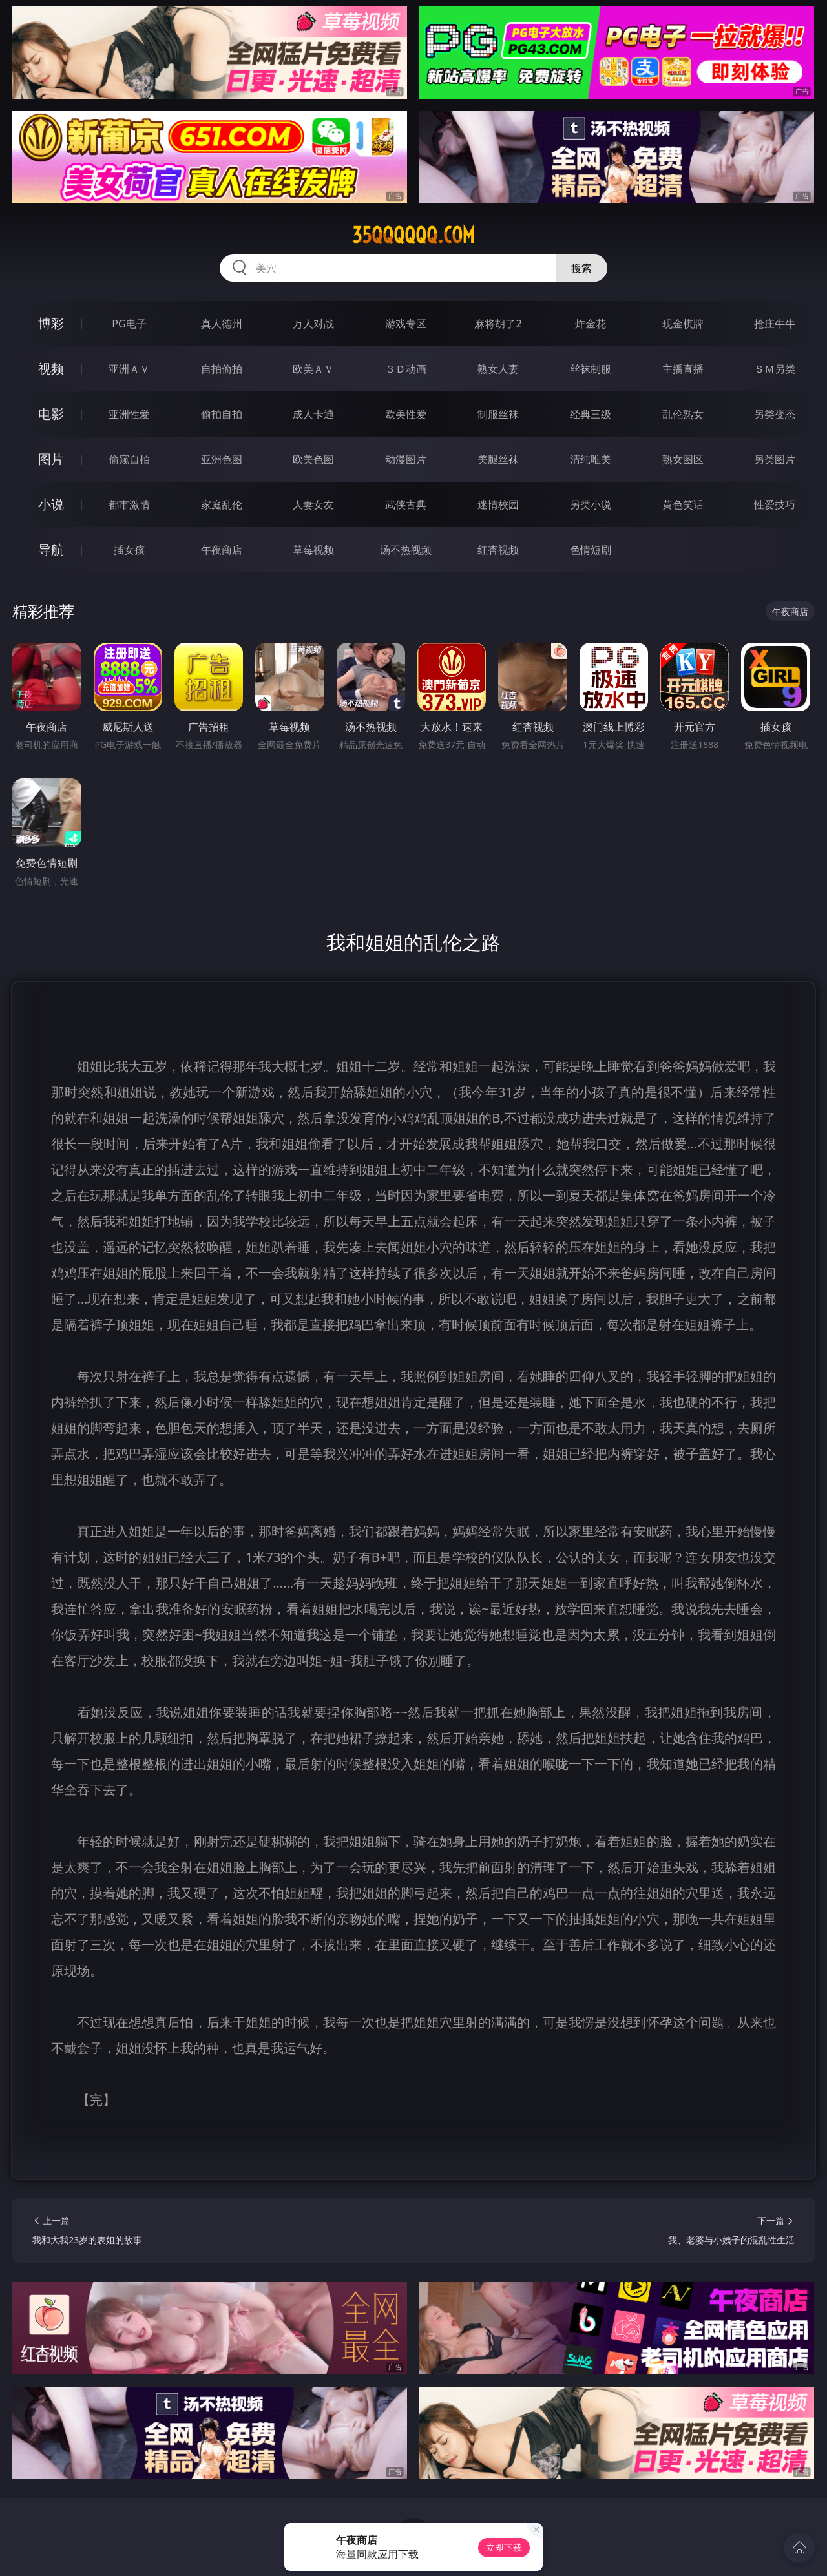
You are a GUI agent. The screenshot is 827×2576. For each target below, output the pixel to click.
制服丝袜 (498, 414)
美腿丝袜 (498, 459)
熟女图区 (683, 459)
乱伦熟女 (683, 414)
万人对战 (313, 324)
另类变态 (774, 414)
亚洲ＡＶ (129, 369)
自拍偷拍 (221, 369)
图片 (51, 459)
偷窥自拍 (129, 459)
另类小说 (590, 504)
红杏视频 (498, 550)
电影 (51, 413)
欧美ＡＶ (313, 369)
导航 (51, 549)
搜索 (581, 268)
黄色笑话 (683, 504)
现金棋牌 (683, 324)
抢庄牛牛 (774, 324)
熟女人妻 (498, 369)
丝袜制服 (590, 369)
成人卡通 (313, 414)
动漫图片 (405, 459)
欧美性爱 (405, 414)
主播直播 (683, 369)
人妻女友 (313, 504)
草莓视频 (313, 550)
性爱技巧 (774, 504)
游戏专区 (405, 324)
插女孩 (129, 550)
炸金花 (590, 324)
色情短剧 (590, 550)
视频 (51, 368)
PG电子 (129, 324)
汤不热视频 (406, 550)
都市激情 (129, 504)
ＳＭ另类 (774, 369)
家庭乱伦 (221, 504)
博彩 (51, 323)
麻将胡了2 (497, 324)
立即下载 (504, 2547)
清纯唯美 (590, 459)
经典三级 (590, 414)
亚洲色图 (221, 459)
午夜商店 (221, 550)
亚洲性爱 (129, 414)
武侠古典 (405, 504)
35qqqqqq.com (413, 235)
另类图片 (774, 459)
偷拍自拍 (221, 414)
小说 (51, 504)
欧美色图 (313, 459)
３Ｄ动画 (405, 369)
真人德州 (221, 324)
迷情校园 (498, 504)
